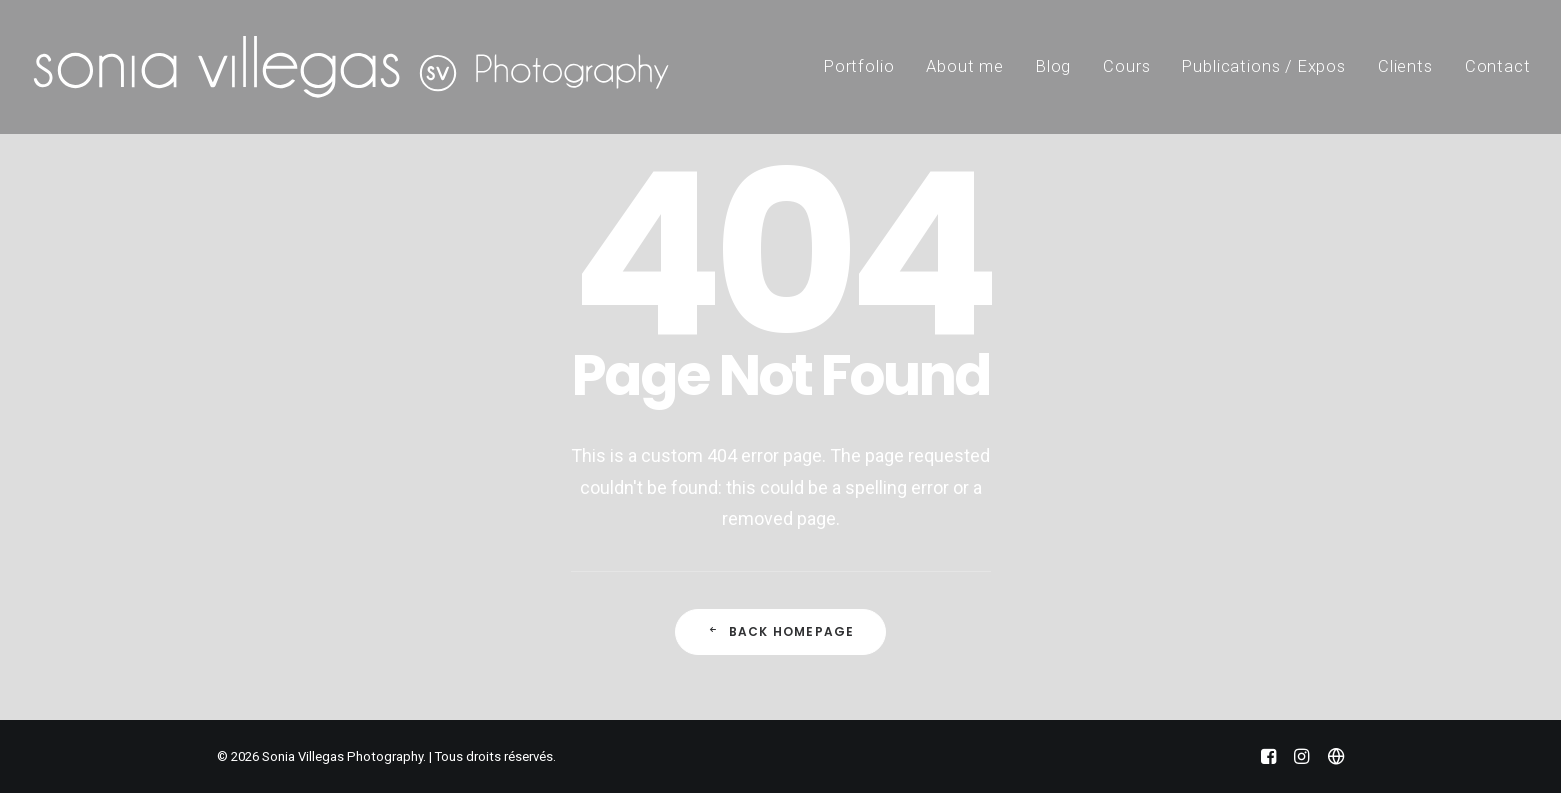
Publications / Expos (1264, 66)
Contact (1498, 66)
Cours (1126, 66)
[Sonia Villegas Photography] (351, 67)
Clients (1405, 66)
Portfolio (859, 66)
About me (965, 66)
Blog (1053, 66)
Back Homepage (781, 631)
